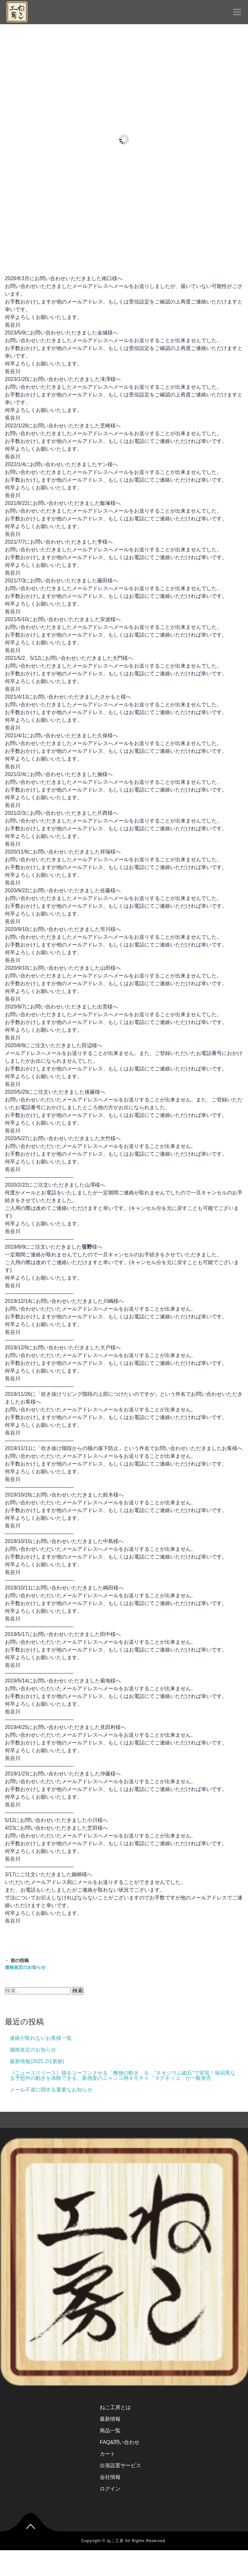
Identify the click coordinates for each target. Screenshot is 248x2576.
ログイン (110, 2488)
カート (107, 2454)
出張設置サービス (120, 2465)
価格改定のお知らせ (33, 2049)
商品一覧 (110, 2430)
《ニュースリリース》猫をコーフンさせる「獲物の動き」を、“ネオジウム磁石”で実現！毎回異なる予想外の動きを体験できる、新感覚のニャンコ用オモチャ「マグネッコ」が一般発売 (122, 2075)
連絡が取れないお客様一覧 (41, 2038)
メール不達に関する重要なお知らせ (51, 2089)
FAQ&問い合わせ (120, 2442)
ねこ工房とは (115, 2407)
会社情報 (110, 2477)
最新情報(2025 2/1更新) (37, 2061)
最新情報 (110, 2419)
